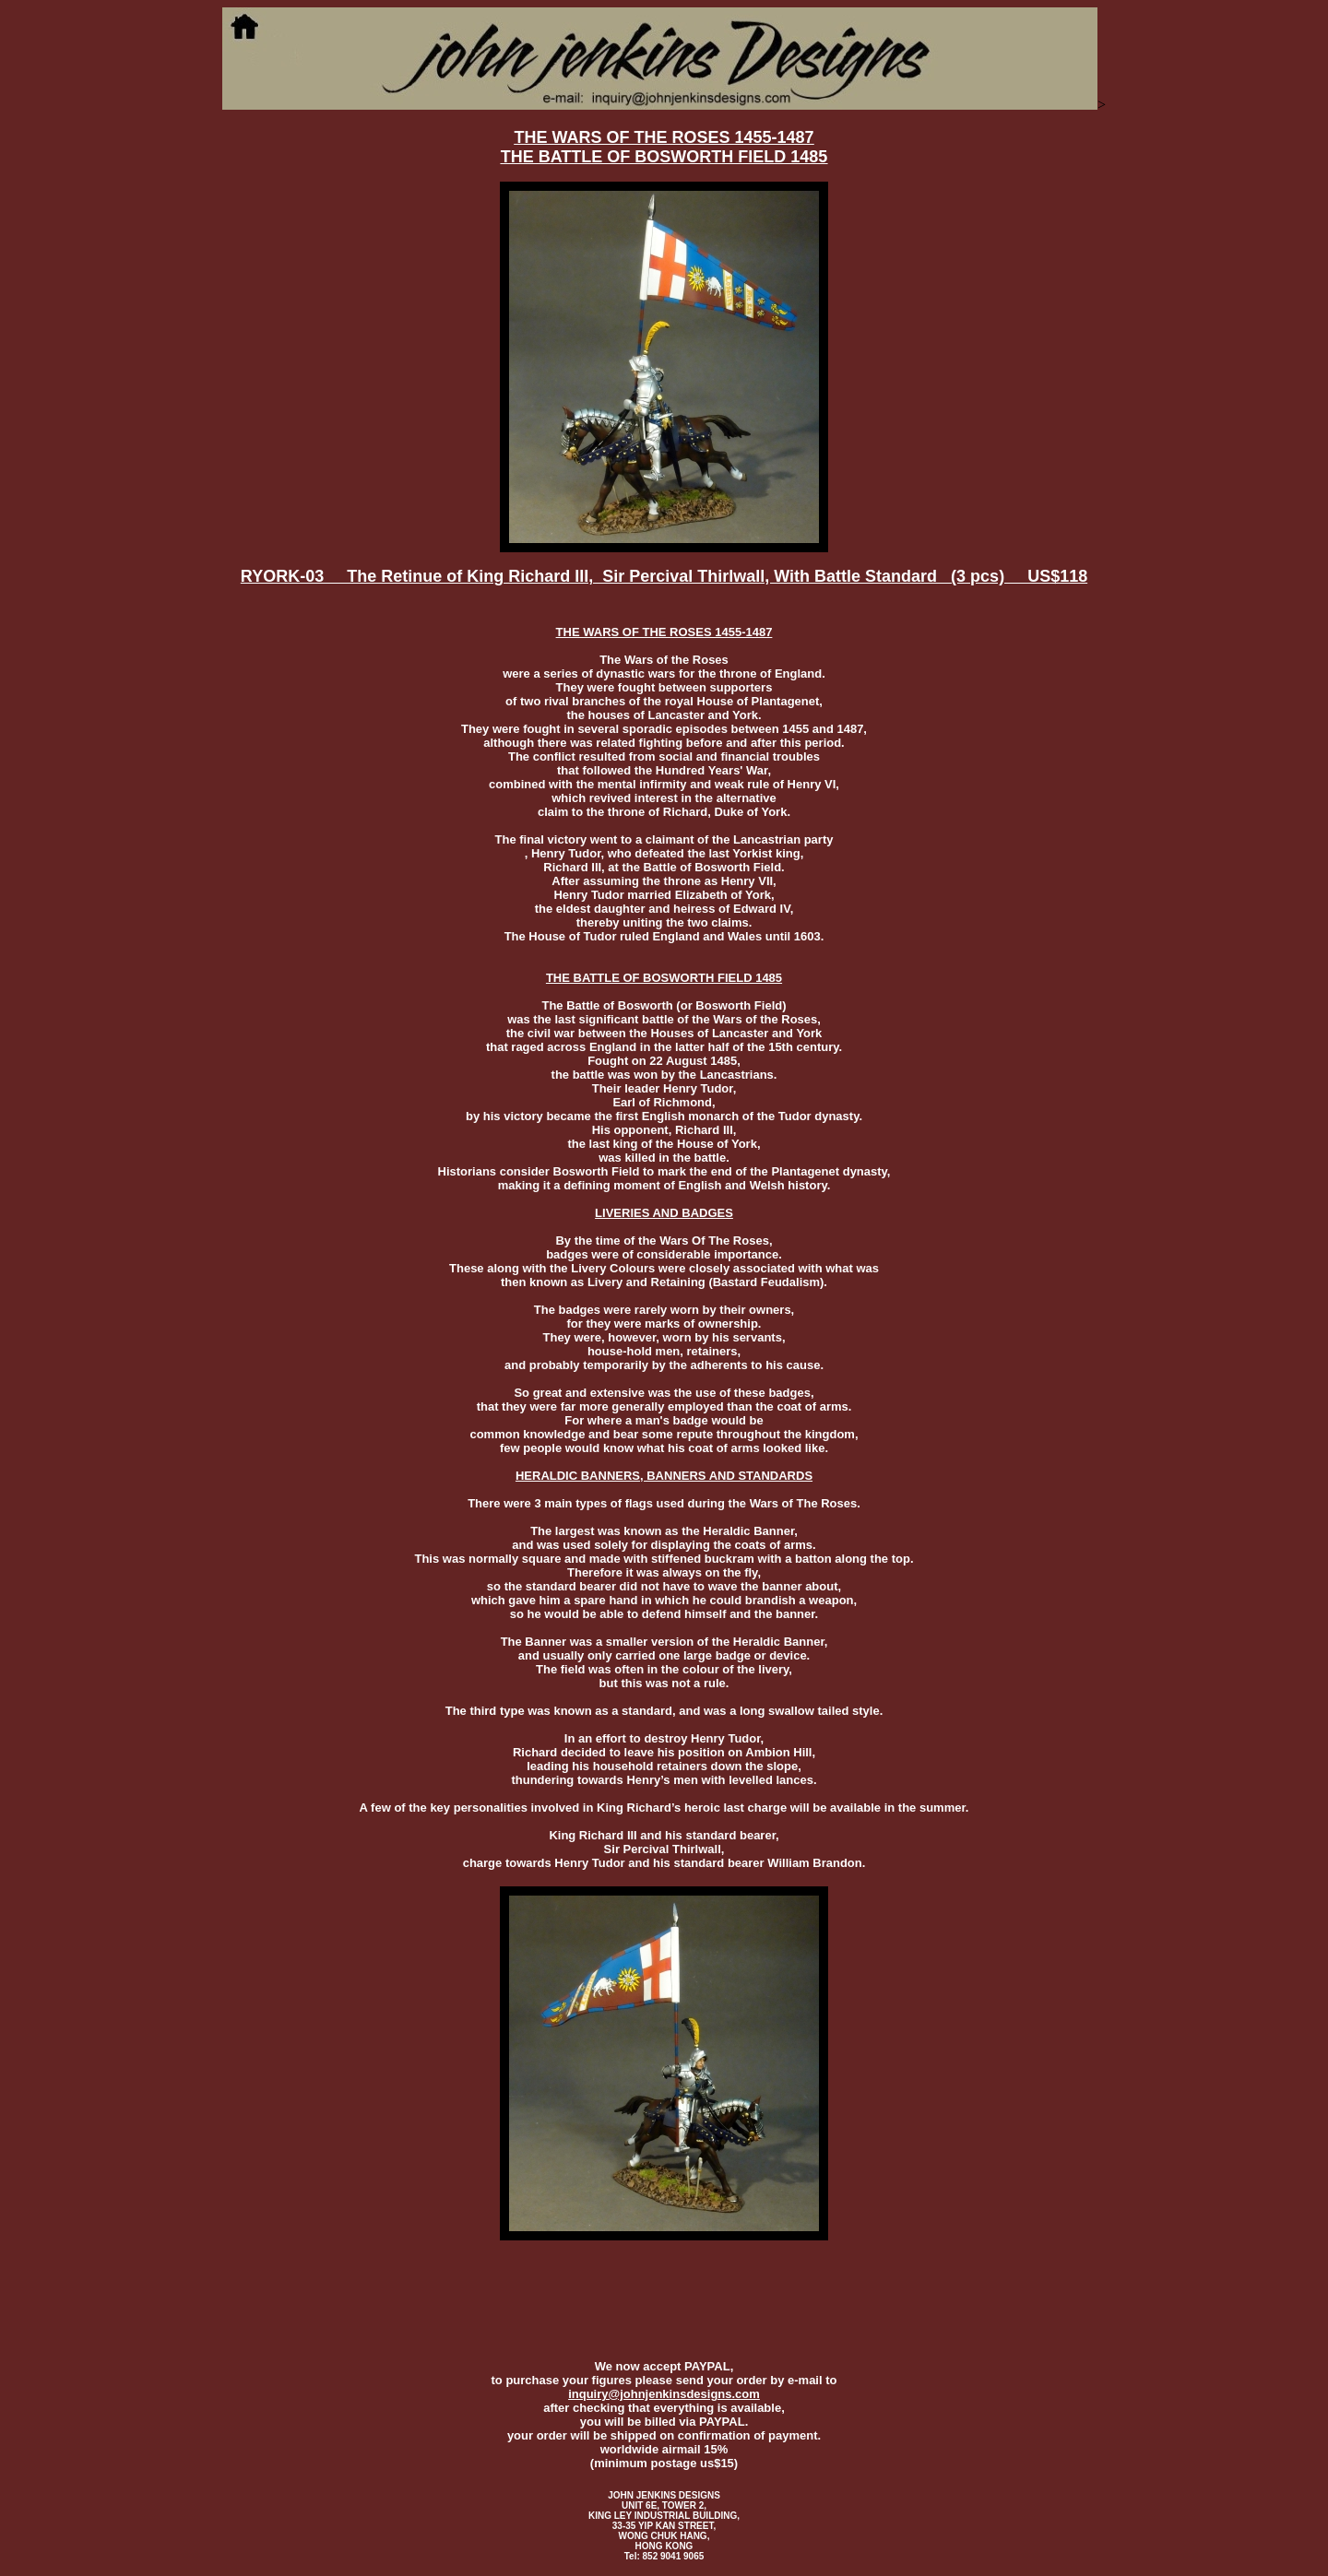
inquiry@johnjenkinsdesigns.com (664, 2394)
